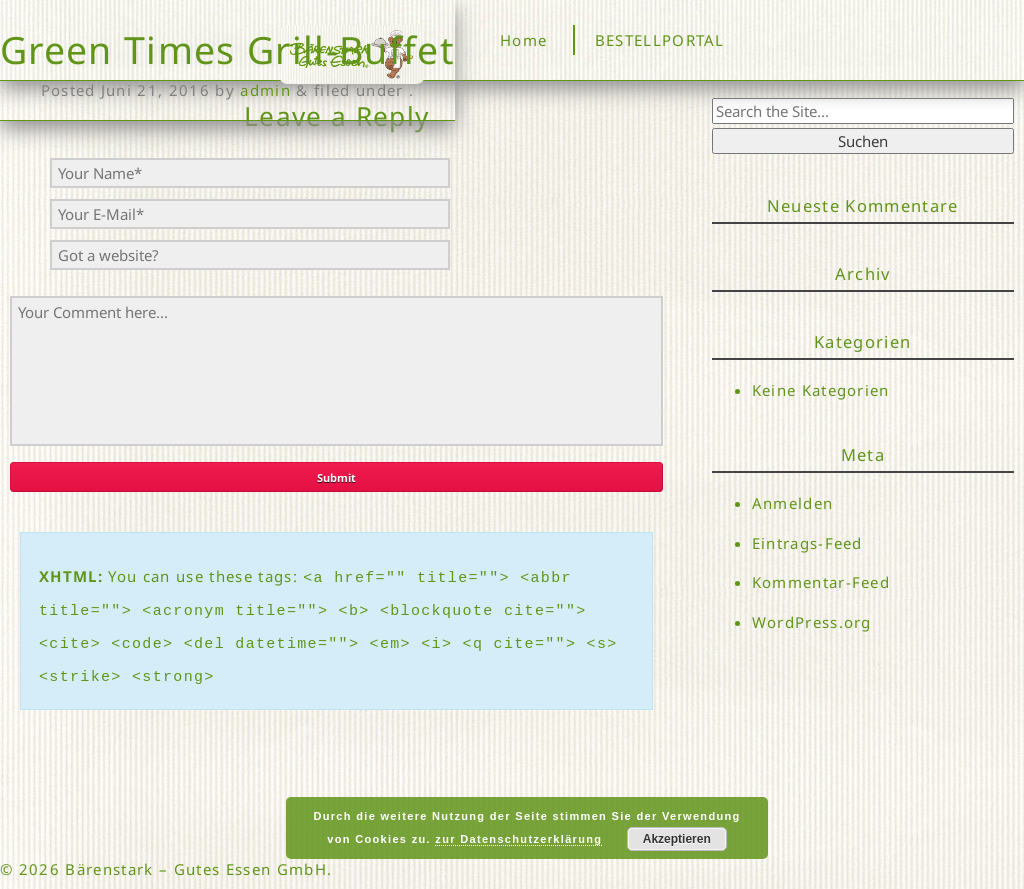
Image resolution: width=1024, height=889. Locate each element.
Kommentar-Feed (821, 586)
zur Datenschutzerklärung (518, 839)
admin (265, 90)
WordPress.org (812, 627)
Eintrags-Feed (807, 544)
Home (523, 40)
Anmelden (793, 503)
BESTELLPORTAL (660, 40)
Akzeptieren (677, 839)
